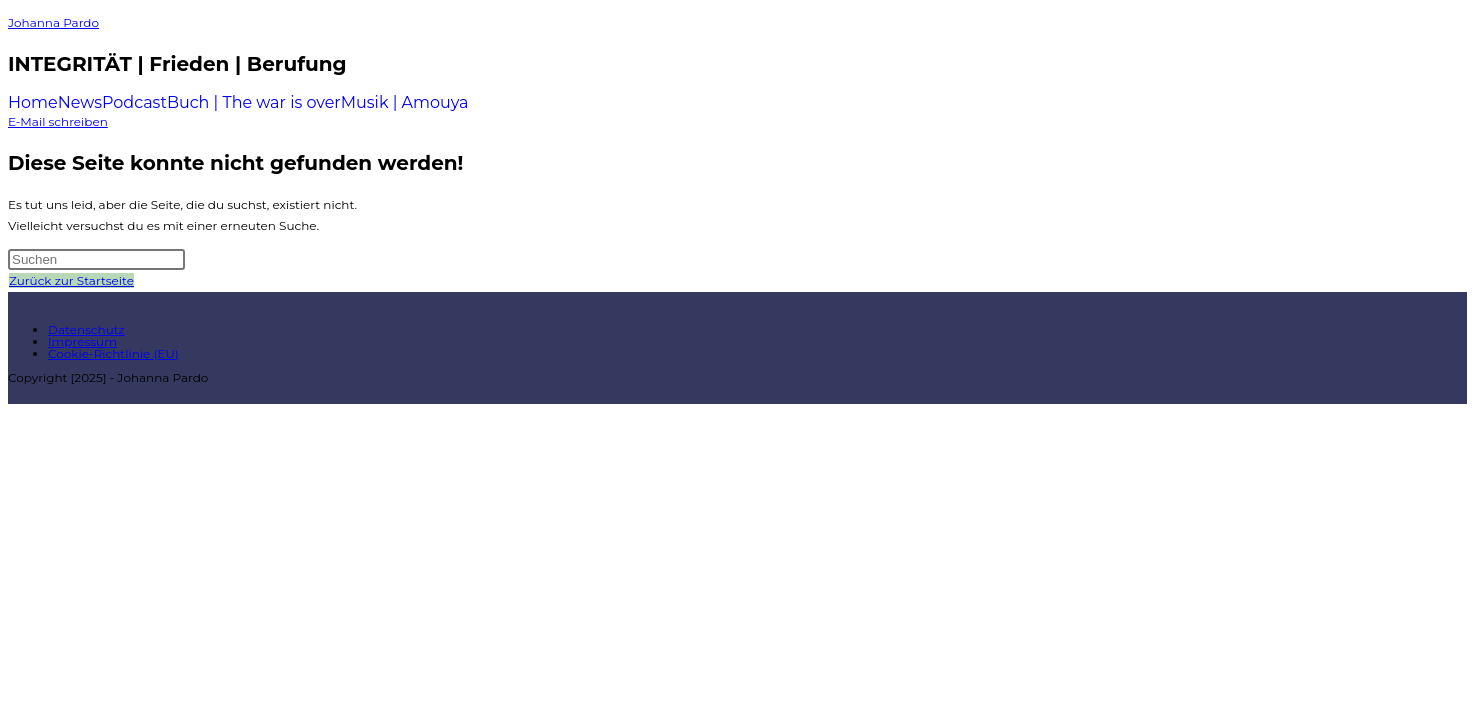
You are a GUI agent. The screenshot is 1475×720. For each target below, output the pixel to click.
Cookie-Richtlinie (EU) (113, 353)
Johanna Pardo (53, 22)
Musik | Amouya (405, 103)
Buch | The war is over (254, 103)
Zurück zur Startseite (71, 280)
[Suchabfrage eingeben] (96, 259)
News (80, 103)
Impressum (82, 341)
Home (33, 103)
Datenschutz (86, 329)
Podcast (134, 103)
